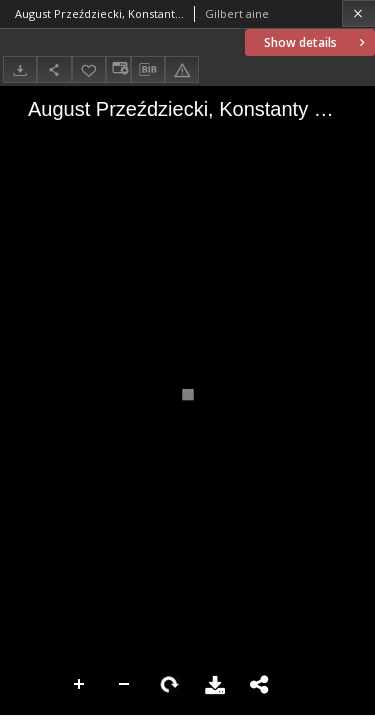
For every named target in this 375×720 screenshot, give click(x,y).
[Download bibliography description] (148, 70)
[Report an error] (182, 69)
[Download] (20, 69)
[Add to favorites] (89, 69)
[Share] (54, 69)
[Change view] (118, 69)
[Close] (358, 13)
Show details (316, 42)
